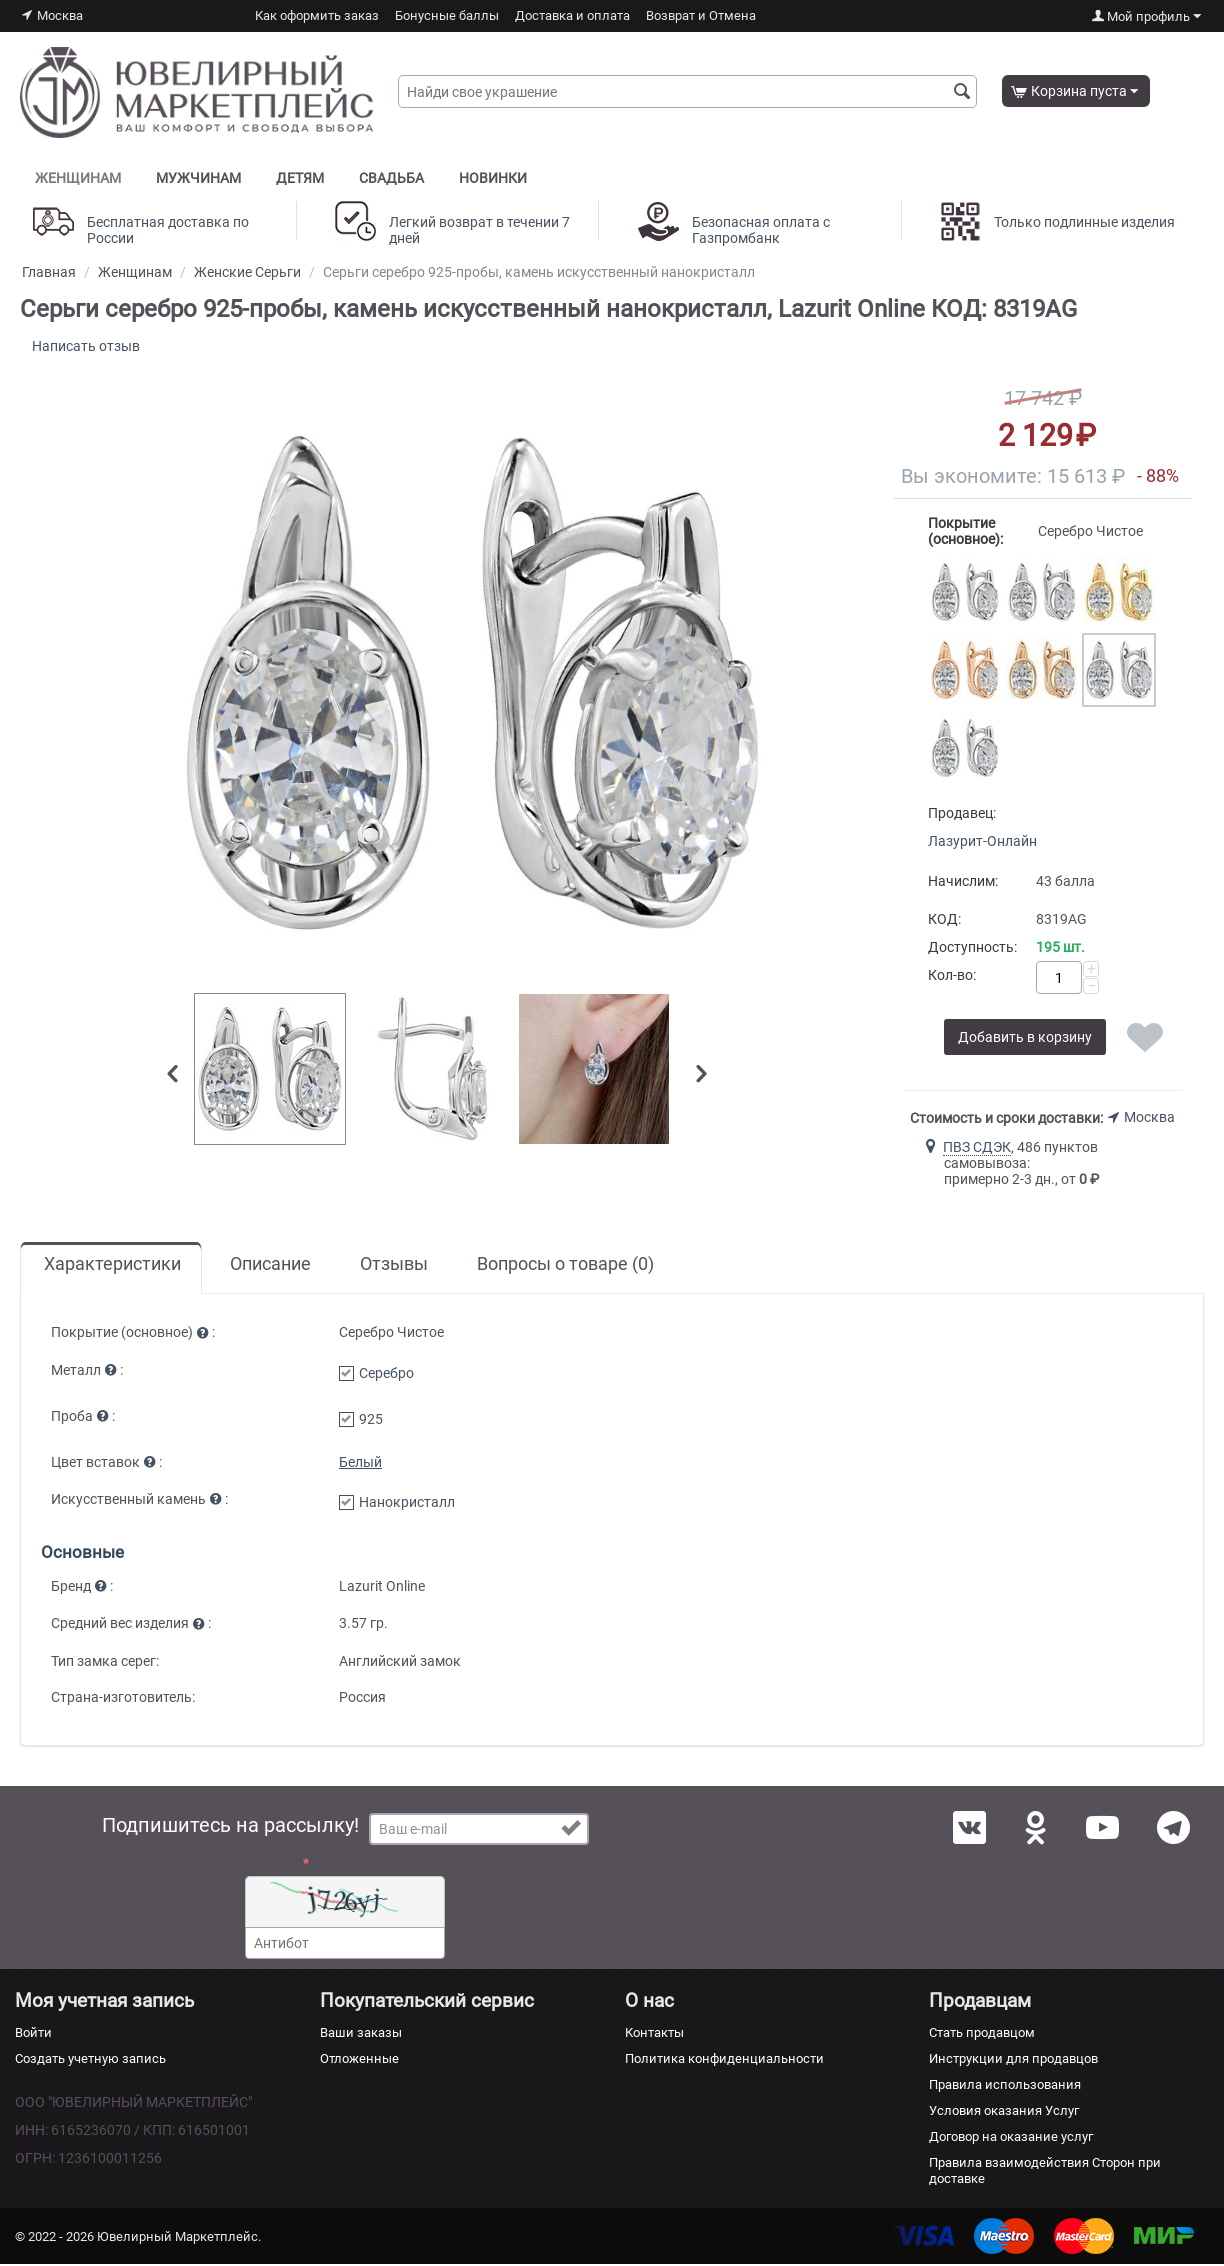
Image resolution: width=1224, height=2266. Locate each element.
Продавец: (962, 815)
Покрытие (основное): (965, 533)
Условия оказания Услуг (1004, 2112)
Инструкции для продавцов (1013, 2060)
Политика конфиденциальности (724, 2060)
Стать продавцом (982, 2034)
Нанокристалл (407, 1504)
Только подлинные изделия (1084, 222)
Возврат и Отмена (701, 15)
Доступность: (972, 949)
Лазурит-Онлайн (982, 843)
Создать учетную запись (90, 2060)
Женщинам (78, 178)
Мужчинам (198, 178)
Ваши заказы (361, 2034)
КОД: (944, 921)
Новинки (493, 178)
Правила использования (1005, 2086)
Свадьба (391, 178)
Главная (49, 272)
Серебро (386, 1375)
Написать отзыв (88, 347)
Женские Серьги (247, 272)
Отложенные (359, 2060)
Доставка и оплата (572, 15)
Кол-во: (952, 977)
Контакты (654, 2034)
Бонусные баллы (447, 15)
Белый (360, 1464)
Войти (33, 2034)
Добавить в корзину (1025, 1039)
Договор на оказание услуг (1011, 2138)
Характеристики (112, 1266)
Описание (270, 1266)
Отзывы (394, 1266)
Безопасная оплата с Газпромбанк (761, 230)
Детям (300, 178)
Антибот (272, 1865)
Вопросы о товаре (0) (565, 1266)
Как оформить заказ (317, 15)
